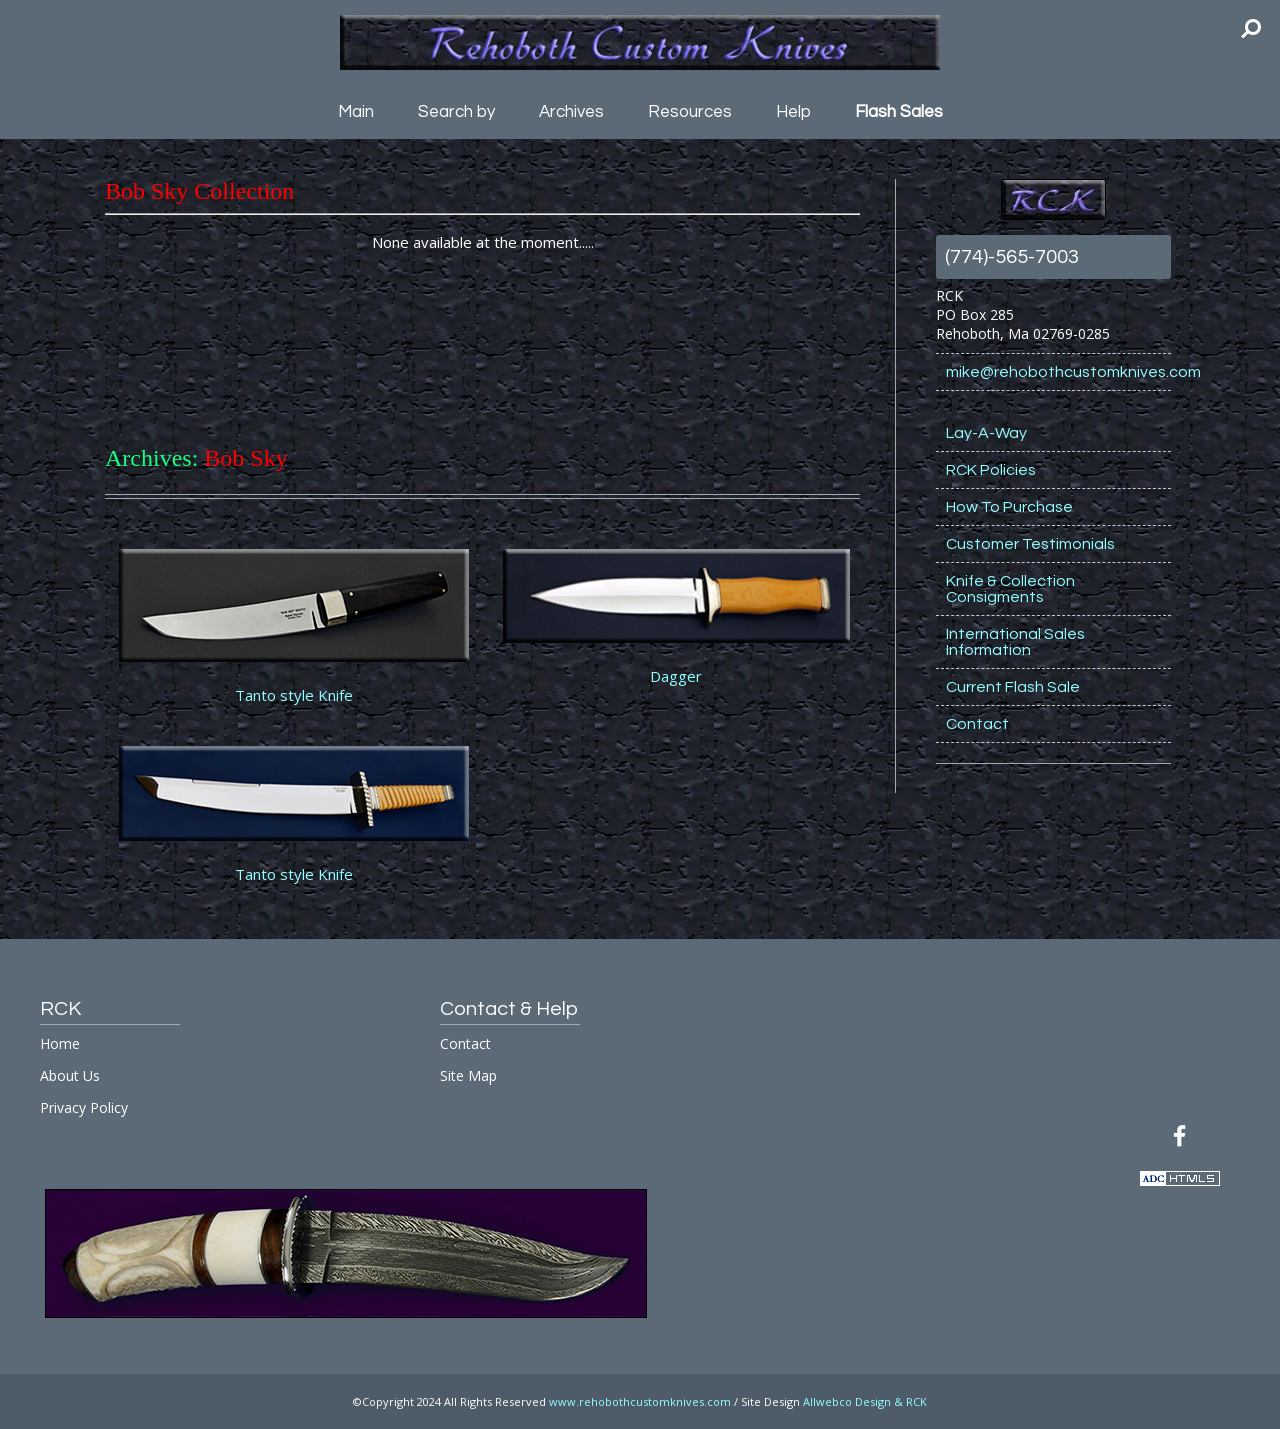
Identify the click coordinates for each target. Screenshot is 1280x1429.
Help (793, 112)
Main (356, 112)
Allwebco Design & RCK (865, 1401)
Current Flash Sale (1013, 687)
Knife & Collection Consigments (1010, 589)
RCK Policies (991, 470)
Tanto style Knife (294, 695)
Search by (456, 112)
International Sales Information (1015, 642)
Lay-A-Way (986, 433)
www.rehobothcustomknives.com (640, 1401)
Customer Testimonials (1030, 544)
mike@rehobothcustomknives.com (1058, 372)
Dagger (676, 676)
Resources (690, 112)
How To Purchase (1009, 507)
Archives (571, 112)
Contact (977, 724)
